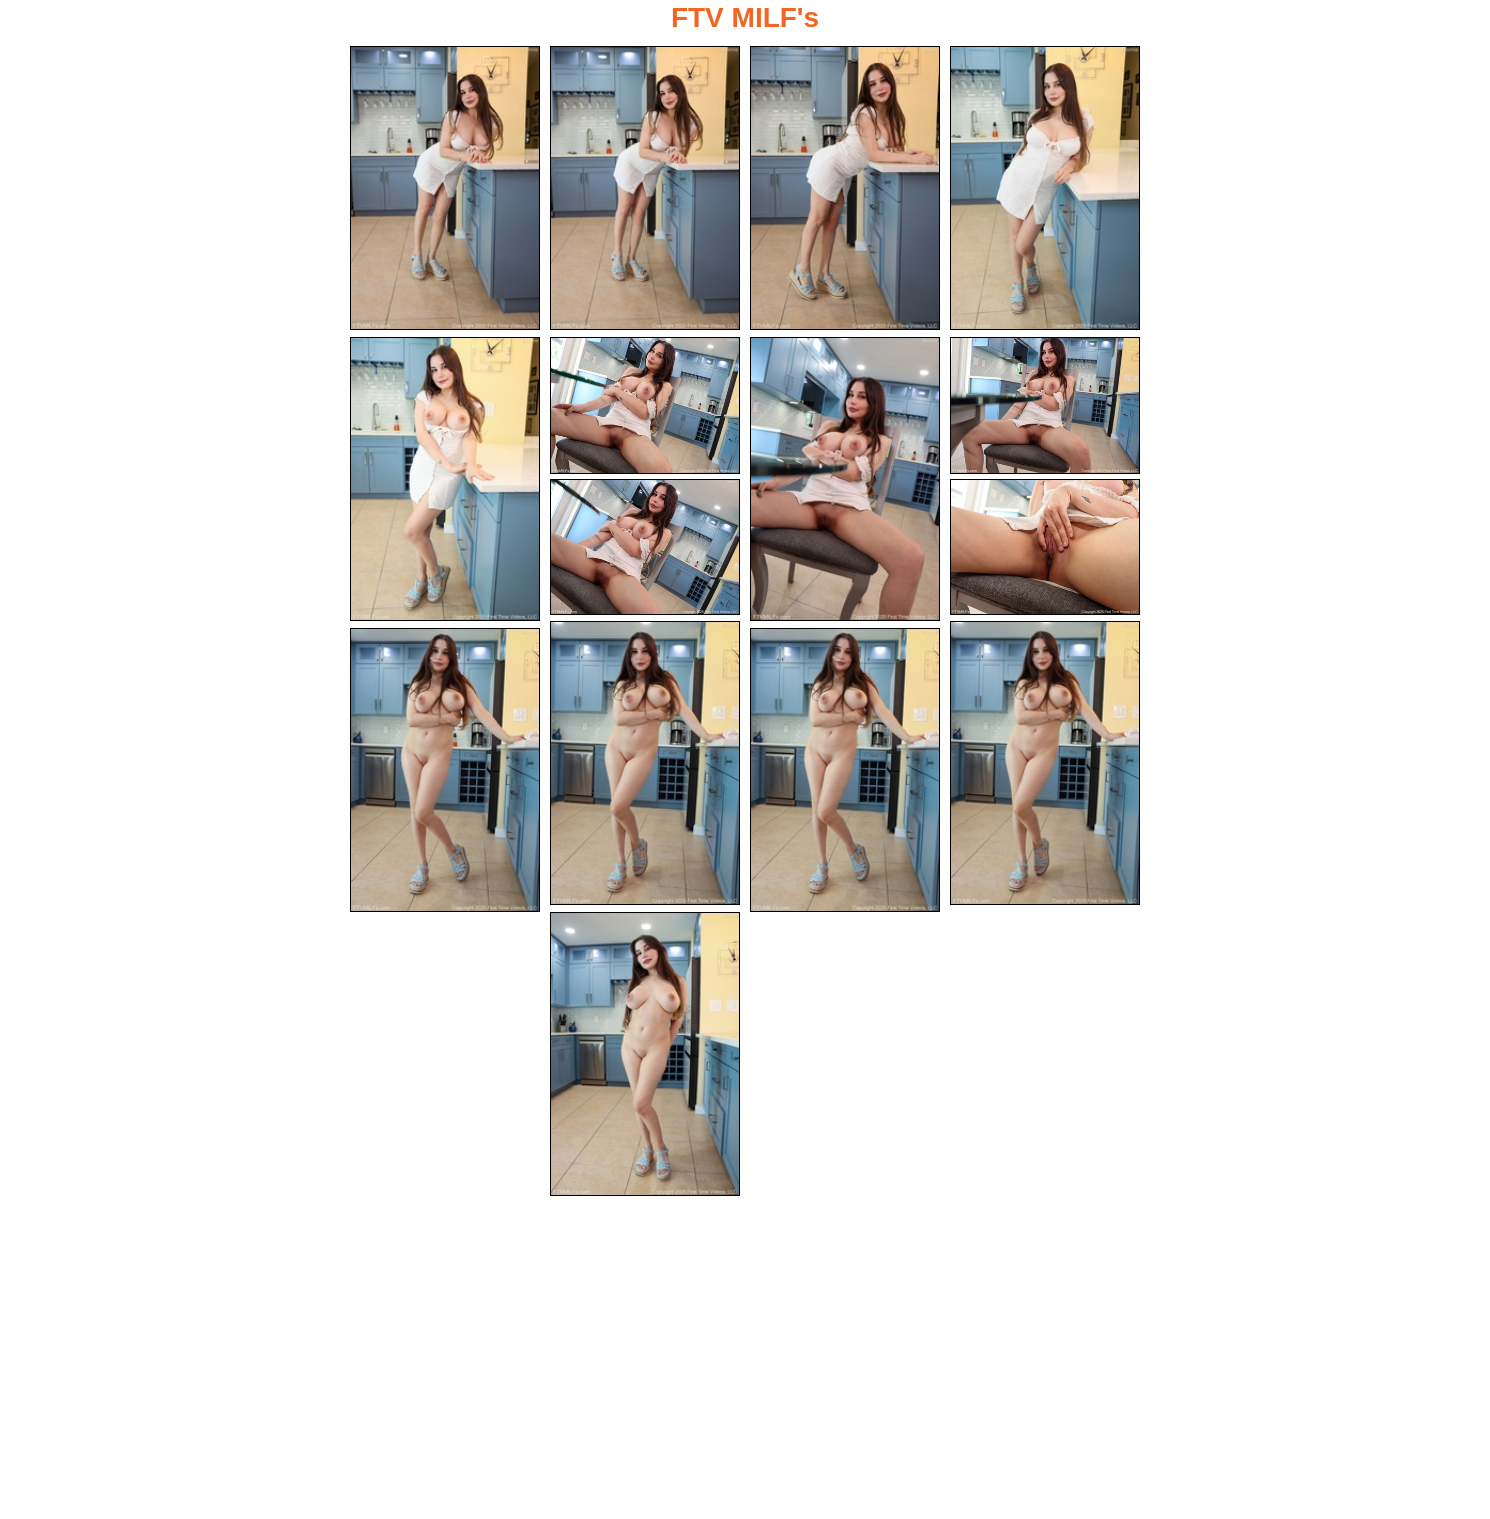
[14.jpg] (845, 770)
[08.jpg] (1045, 405)
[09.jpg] (645, 547)
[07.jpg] (845, 479)
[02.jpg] (645, 188)
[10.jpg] (1045, 547)
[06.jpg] (645, 405)
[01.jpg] (445, 188)
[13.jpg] (445, 770)
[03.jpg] (845, 188)
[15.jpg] (645, 1054)
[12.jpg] (1045, 763)
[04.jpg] (1045, 188)
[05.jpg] (445, 479)
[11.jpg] (645, 763)
